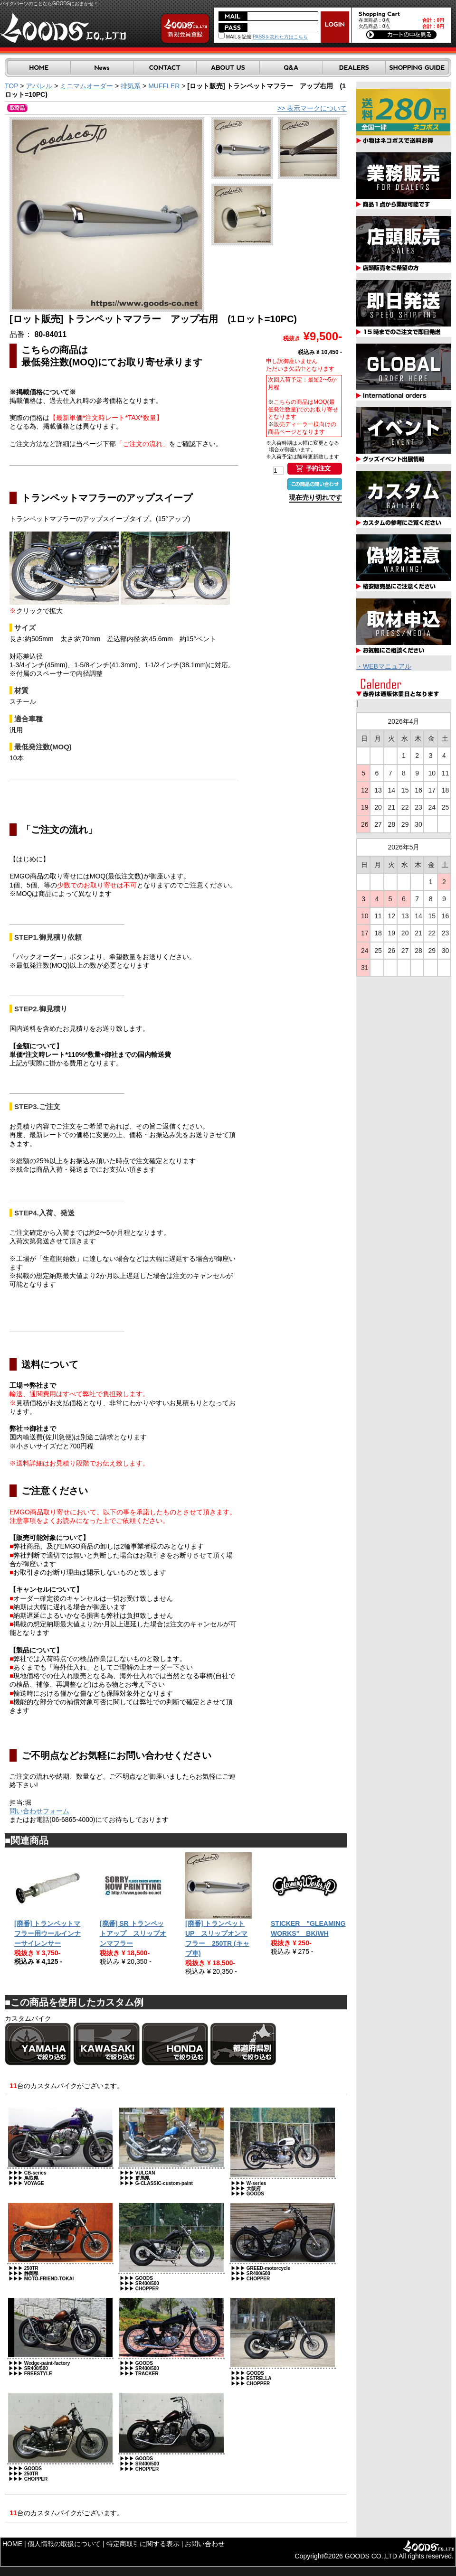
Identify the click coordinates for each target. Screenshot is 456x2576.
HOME (12, 2544)
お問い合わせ (205, 2544)
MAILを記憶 (234, 36)
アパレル (39, 86)
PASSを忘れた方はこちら (280, 36)
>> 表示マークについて (312, 108)
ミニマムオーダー (86, 86)
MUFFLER (164, 86)
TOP (11, 86)
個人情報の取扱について (64, 2544)
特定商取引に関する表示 (143, 2544)
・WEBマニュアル (383, 666)
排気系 (131, 86)
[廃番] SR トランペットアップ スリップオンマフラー (133, 1933)
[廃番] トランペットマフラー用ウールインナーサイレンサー (47, 1933)
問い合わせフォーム (39, 1811)
